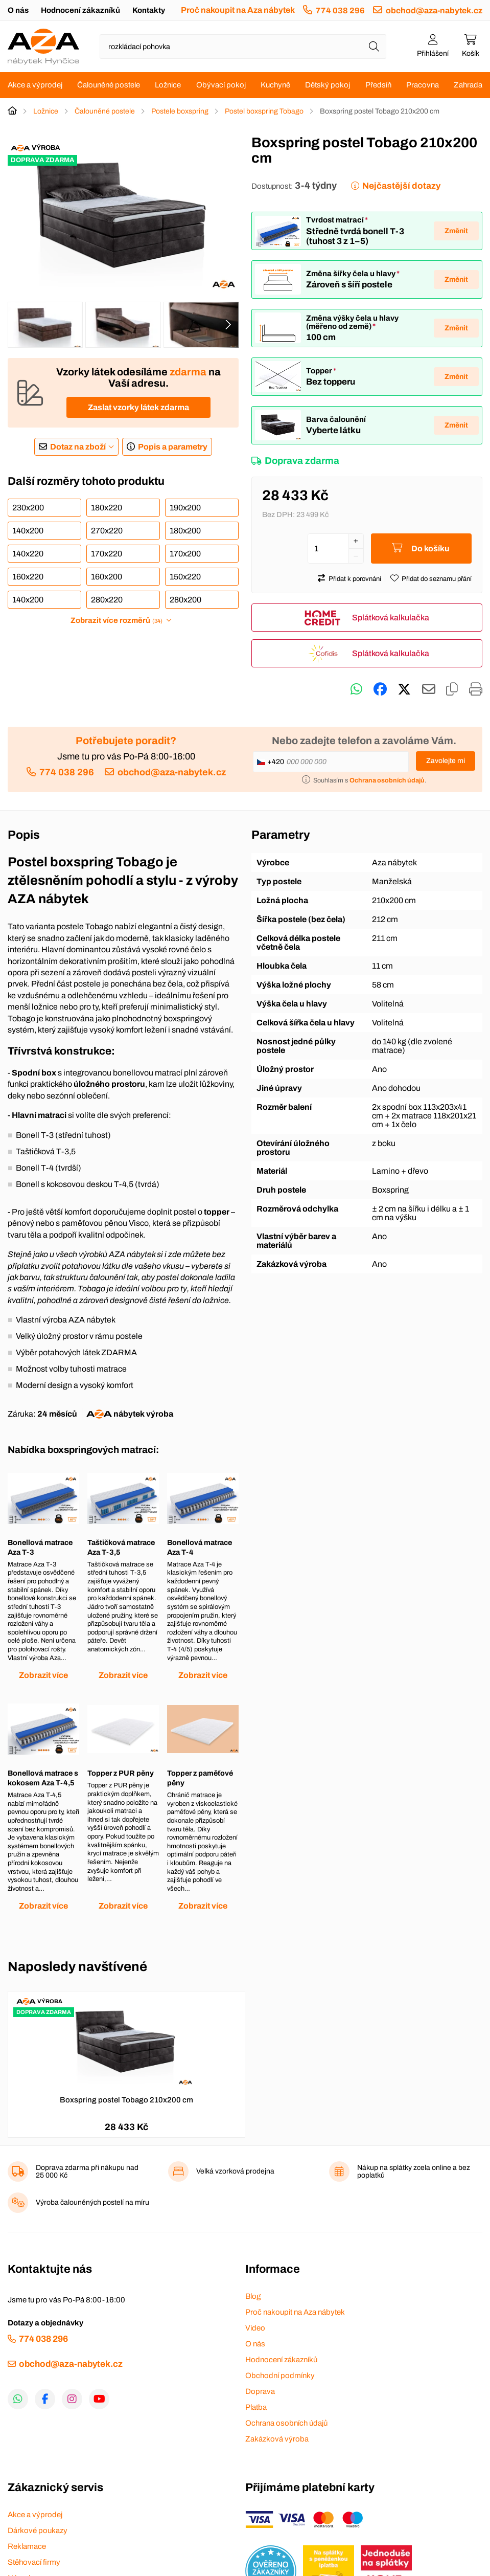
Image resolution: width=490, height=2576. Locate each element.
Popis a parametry (172, 446)
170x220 (106, 553)
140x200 (27, 530)
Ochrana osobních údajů (286, 2423)
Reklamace (27, 2546)
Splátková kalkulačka (390, 617)
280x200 (185, 599)
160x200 (106, 576)
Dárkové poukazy (37, 2530)
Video (255, 2328)
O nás (18, 10)
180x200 (185, 530)
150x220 (185, 576)
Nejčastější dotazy (401, 186)
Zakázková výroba (277, 2439)
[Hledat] (374, 46)
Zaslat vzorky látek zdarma (138, 407)
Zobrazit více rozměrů (116, 620)
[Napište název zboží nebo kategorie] (243, 46)
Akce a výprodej (35, 85)
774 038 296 (340, 10)
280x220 (107, 599)
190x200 (185, 507)
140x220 (27, 553)
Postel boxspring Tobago (264, 111)
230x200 (28, 507)
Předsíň (378, 85)
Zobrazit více (43, 1675)
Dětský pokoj (327, 85)
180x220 (106, 507)
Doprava (260, 2391)
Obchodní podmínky (280, 2375)
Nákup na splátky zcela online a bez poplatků (413, 2171)
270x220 (107, 530)
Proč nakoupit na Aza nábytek (238, 10)
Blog (253, 2296)
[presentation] (228, 325)
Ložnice (168, 85)
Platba (256, 2407)
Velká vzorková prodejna (235, 2171)
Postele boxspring (179, 111)
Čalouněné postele (108, 85)
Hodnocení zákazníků (80, 10)
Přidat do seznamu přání (437, 579)
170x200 (185, 553)
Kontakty (148, 10)
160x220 (27, 576)
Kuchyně (275, 85)
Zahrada (468, 85)
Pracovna (422, 85)
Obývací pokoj (221, 85)
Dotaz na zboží (78, 446)
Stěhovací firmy (34, 2562)
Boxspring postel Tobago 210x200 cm (126, 2100)
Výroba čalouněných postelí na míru (92, 2202)
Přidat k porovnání (355, 579)
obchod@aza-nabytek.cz (434, 10)
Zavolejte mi (445, 761)
